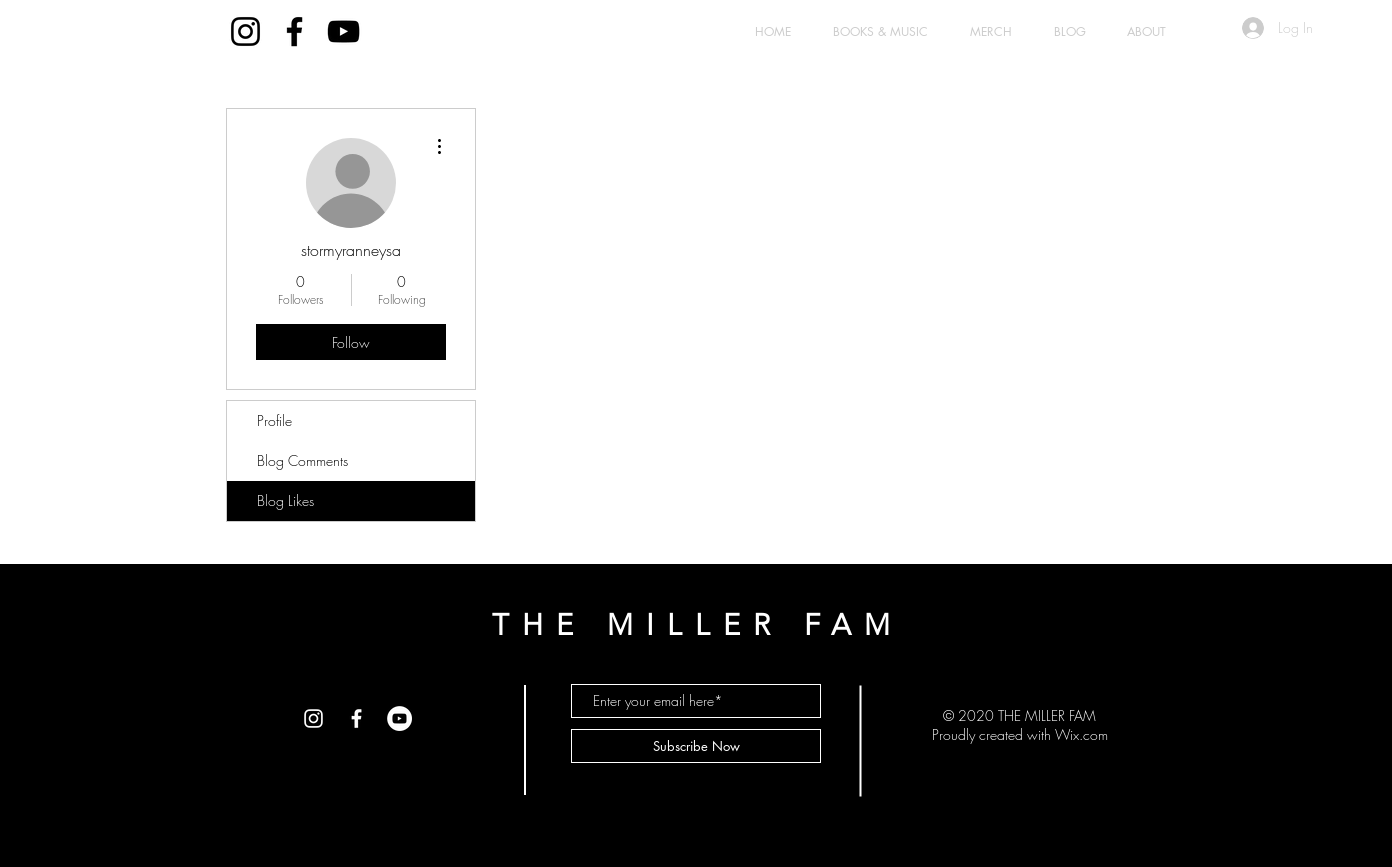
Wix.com (1081, 734)
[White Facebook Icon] (356, 718)
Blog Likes (285, 500)
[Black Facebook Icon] (294, 31)
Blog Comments (302, 460)
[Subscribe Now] (696, 746)
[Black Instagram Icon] (245, 31)
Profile (274, 420)
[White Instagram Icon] (313, 718)
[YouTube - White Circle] (399, 718)
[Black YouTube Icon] (343, 31)
